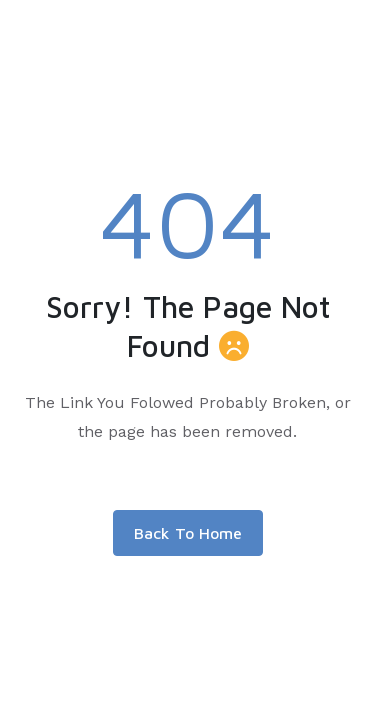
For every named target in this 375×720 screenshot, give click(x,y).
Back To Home (188, 533)
